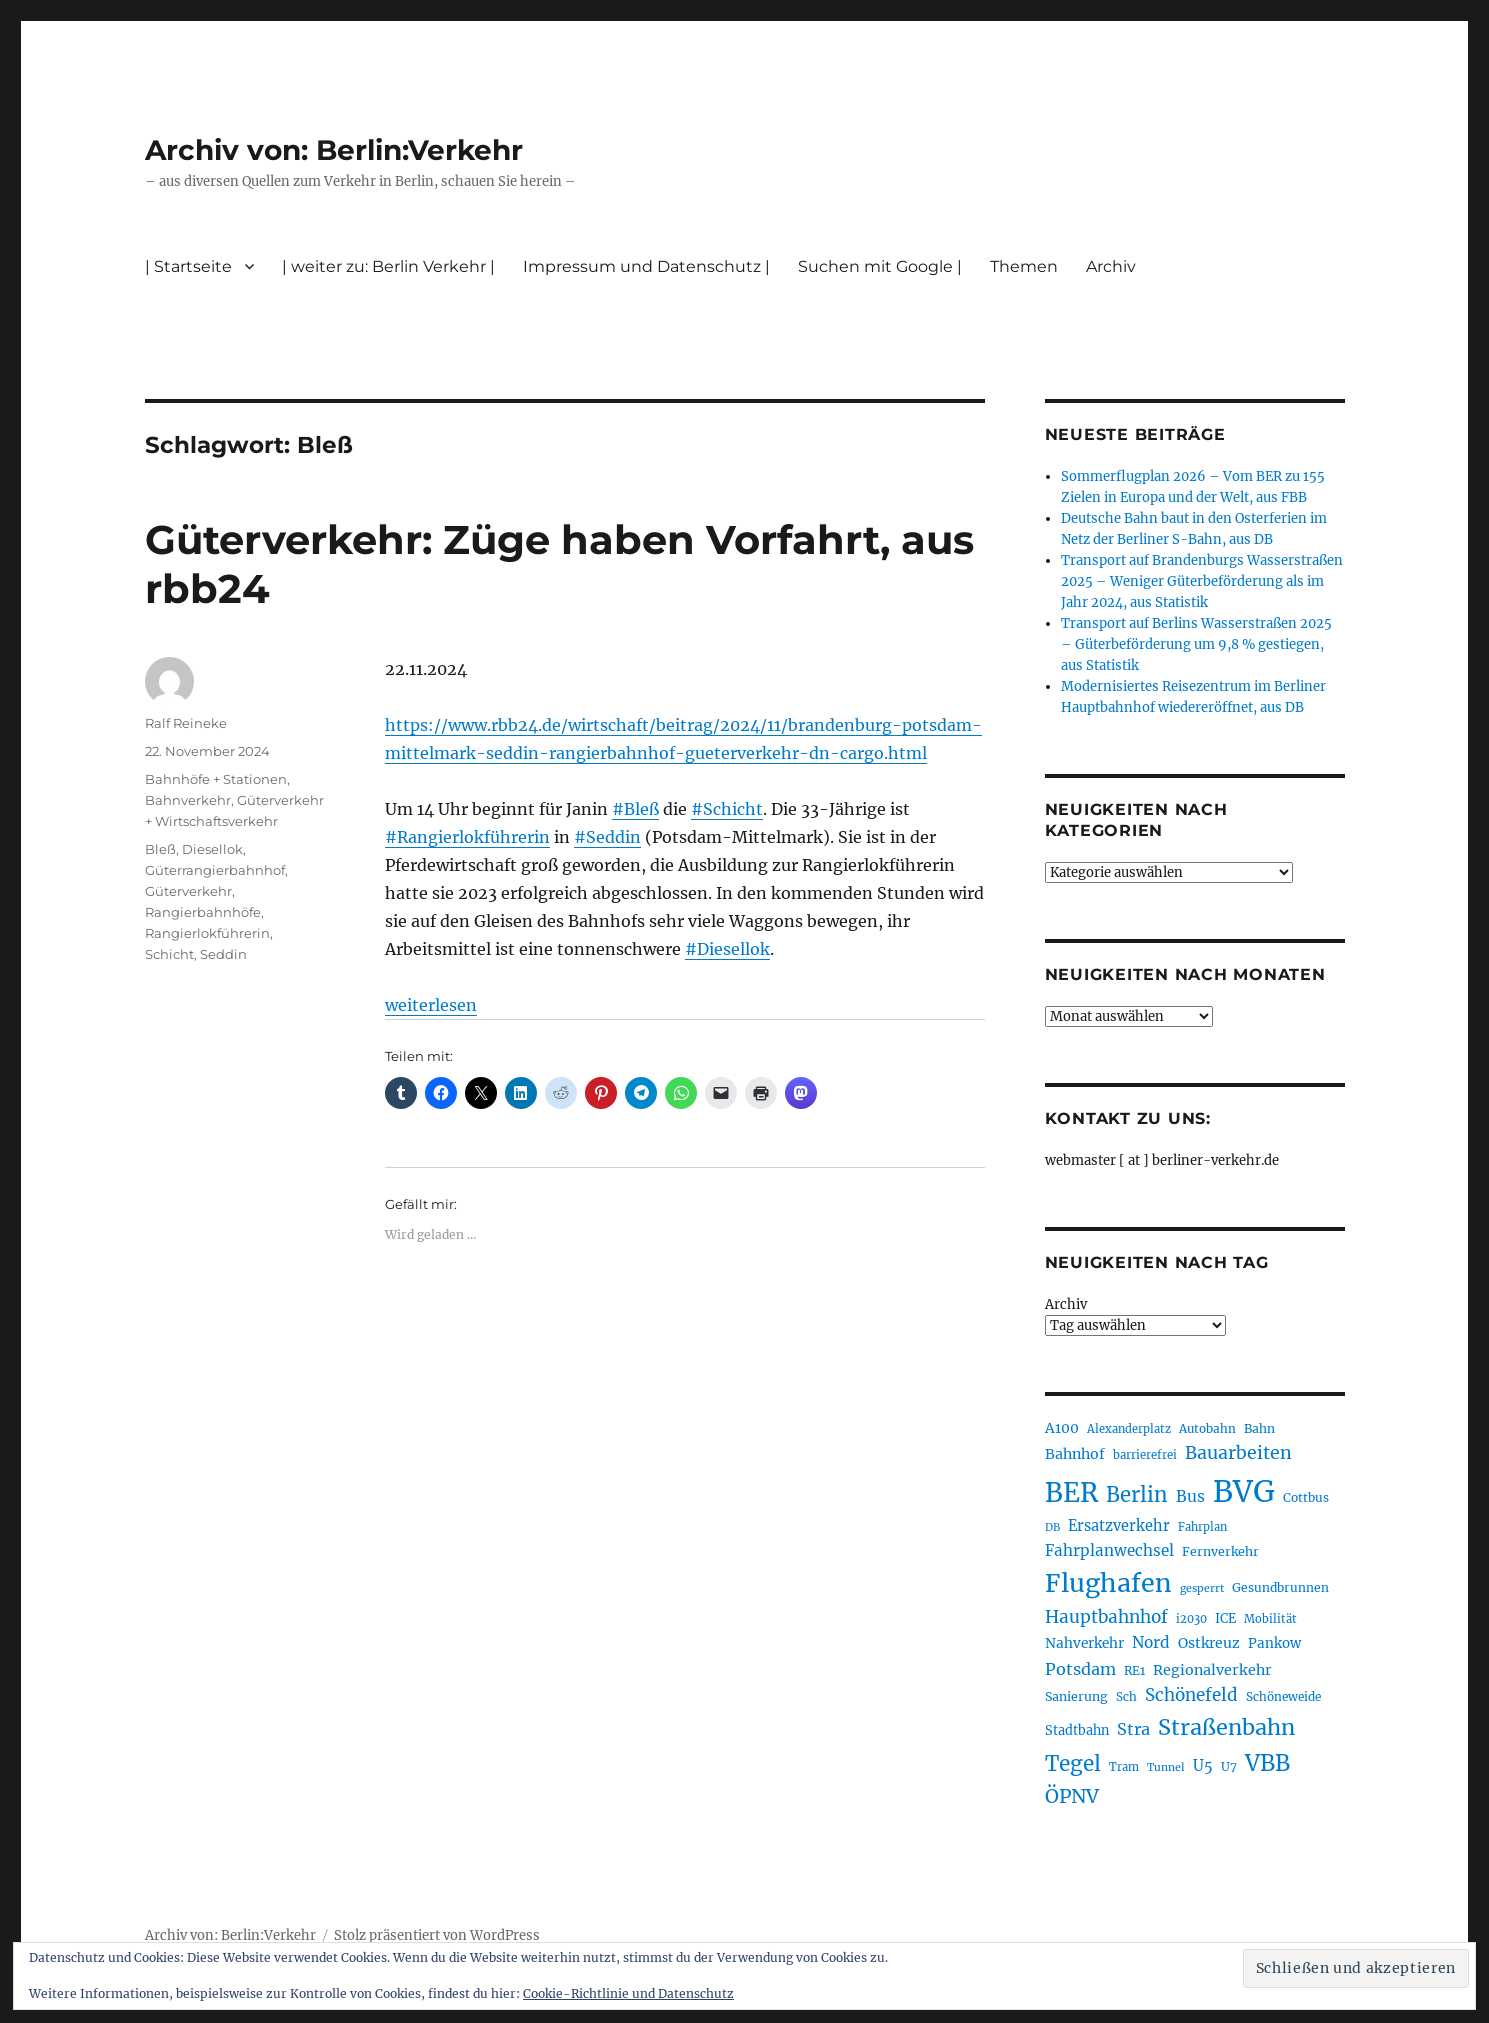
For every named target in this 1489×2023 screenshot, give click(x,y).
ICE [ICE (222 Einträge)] (1225, 1618)
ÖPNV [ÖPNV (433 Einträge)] (1072, 1796)
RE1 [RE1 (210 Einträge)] (1134, 1670)
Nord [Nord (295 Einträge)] (1151, 1642)
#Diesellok (727, 949)
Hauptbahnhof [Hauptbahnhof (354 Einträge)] (1106, 1617)
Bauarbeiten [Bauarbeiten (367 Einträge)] (1238, 1453)
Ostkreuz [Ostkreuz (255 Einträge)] (1209, 1643)
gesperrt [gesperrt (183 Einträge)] (1202, 1588)
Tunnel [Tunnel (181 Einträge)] (1166, 1767)
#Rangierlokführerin (467, 837)
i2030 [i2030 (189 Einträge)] (1191, 1619)
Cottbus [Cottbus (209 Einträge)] (1306, 1497)
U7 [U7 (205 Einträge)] (1229, 1766)
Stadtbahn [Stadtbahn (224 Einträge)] (1077, 1730)
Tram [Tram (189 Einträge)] (1124, 1767)
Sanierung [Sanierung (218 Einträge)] (1076, 1696)
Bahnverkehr (188, 800)
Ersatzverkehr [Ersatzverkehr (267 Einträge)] (1119, 1526)
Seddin (223, 954)
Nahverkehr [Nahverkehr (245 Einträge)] (1084, 1643)
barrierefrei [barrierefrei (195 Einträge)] (1145, 1455)
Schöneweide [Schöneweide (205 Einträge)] (1283, 1696)
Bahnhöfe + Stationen (216, 779)
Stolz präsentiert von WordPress (437, 1935)
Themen (1024, 266)
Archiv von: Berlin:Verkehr (334, 150)
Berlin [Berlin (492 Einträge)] (1137, 1495)
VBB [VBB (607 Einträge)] (1267, 1763)
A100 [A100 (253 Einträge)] (1062, 1428)
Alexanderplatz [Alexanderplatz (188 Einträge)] (1129, 1429)
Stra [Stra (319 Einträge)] (1133, 1729)
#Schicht (727, 809)
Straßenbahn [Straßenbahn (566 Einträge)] (1226, 1727)
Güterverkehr (188, 891)
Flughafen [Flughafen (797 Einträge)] (1108, 1583)
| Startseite (188, 266)
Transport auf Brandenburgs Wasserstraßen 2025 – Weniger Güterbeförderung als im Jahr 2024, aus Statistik (1202, 581)
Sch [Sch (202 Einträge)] (1126, 1696)
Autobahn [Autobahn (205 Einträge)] (1207, 1428)
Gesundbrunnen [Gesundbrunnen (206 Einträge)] (1280, 1587)
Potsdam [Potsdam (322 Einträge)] (1080, 1669)
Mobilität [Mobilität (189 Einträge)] (1270, 1619)
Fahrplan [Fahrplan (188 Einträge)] (1202, 1527)
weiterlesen (431, 1005)
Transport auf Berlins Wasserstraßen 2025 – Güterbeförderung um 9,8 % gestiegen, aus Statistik (1196, 644)
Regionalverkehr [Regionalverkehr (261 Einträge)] (1212, 1670)
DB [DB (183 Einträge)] (1052, 1527)
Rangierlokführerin (207, 933)
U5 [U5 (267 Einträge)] (1203, 1766)
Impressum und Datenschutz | (646, 266)
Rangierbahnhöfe (203, 912)
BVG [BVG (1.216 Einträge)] (1244, 1491)
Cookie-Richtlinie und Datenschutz (628, 1993)
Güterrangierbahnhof (215, 870)
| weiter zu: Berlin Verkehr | (388, 266)
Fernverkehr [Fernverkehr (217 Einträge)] (1220, 1551)
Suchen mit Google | (880, 266)
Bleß (160, 849)
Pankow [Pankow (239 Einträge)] (1274, 1643)
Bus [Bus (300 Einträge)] (1190, 1496)
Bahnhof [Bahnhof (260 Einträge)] (1075, 1454)
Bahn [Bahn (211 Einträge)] (1259, 1428)
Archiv (1111, 266)
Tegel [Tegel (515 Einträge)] (1073, 1764)
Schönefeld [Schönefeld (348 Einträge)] (1191, 1695)
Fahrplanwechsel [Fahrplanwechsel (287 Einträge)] (1109, 1550)
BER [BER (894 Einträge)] (1071, 1492)
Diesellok (212, 849)
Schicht (169, 954)
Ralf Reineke (186, 723)
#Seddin (607, 837)
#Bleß (635, 809)
